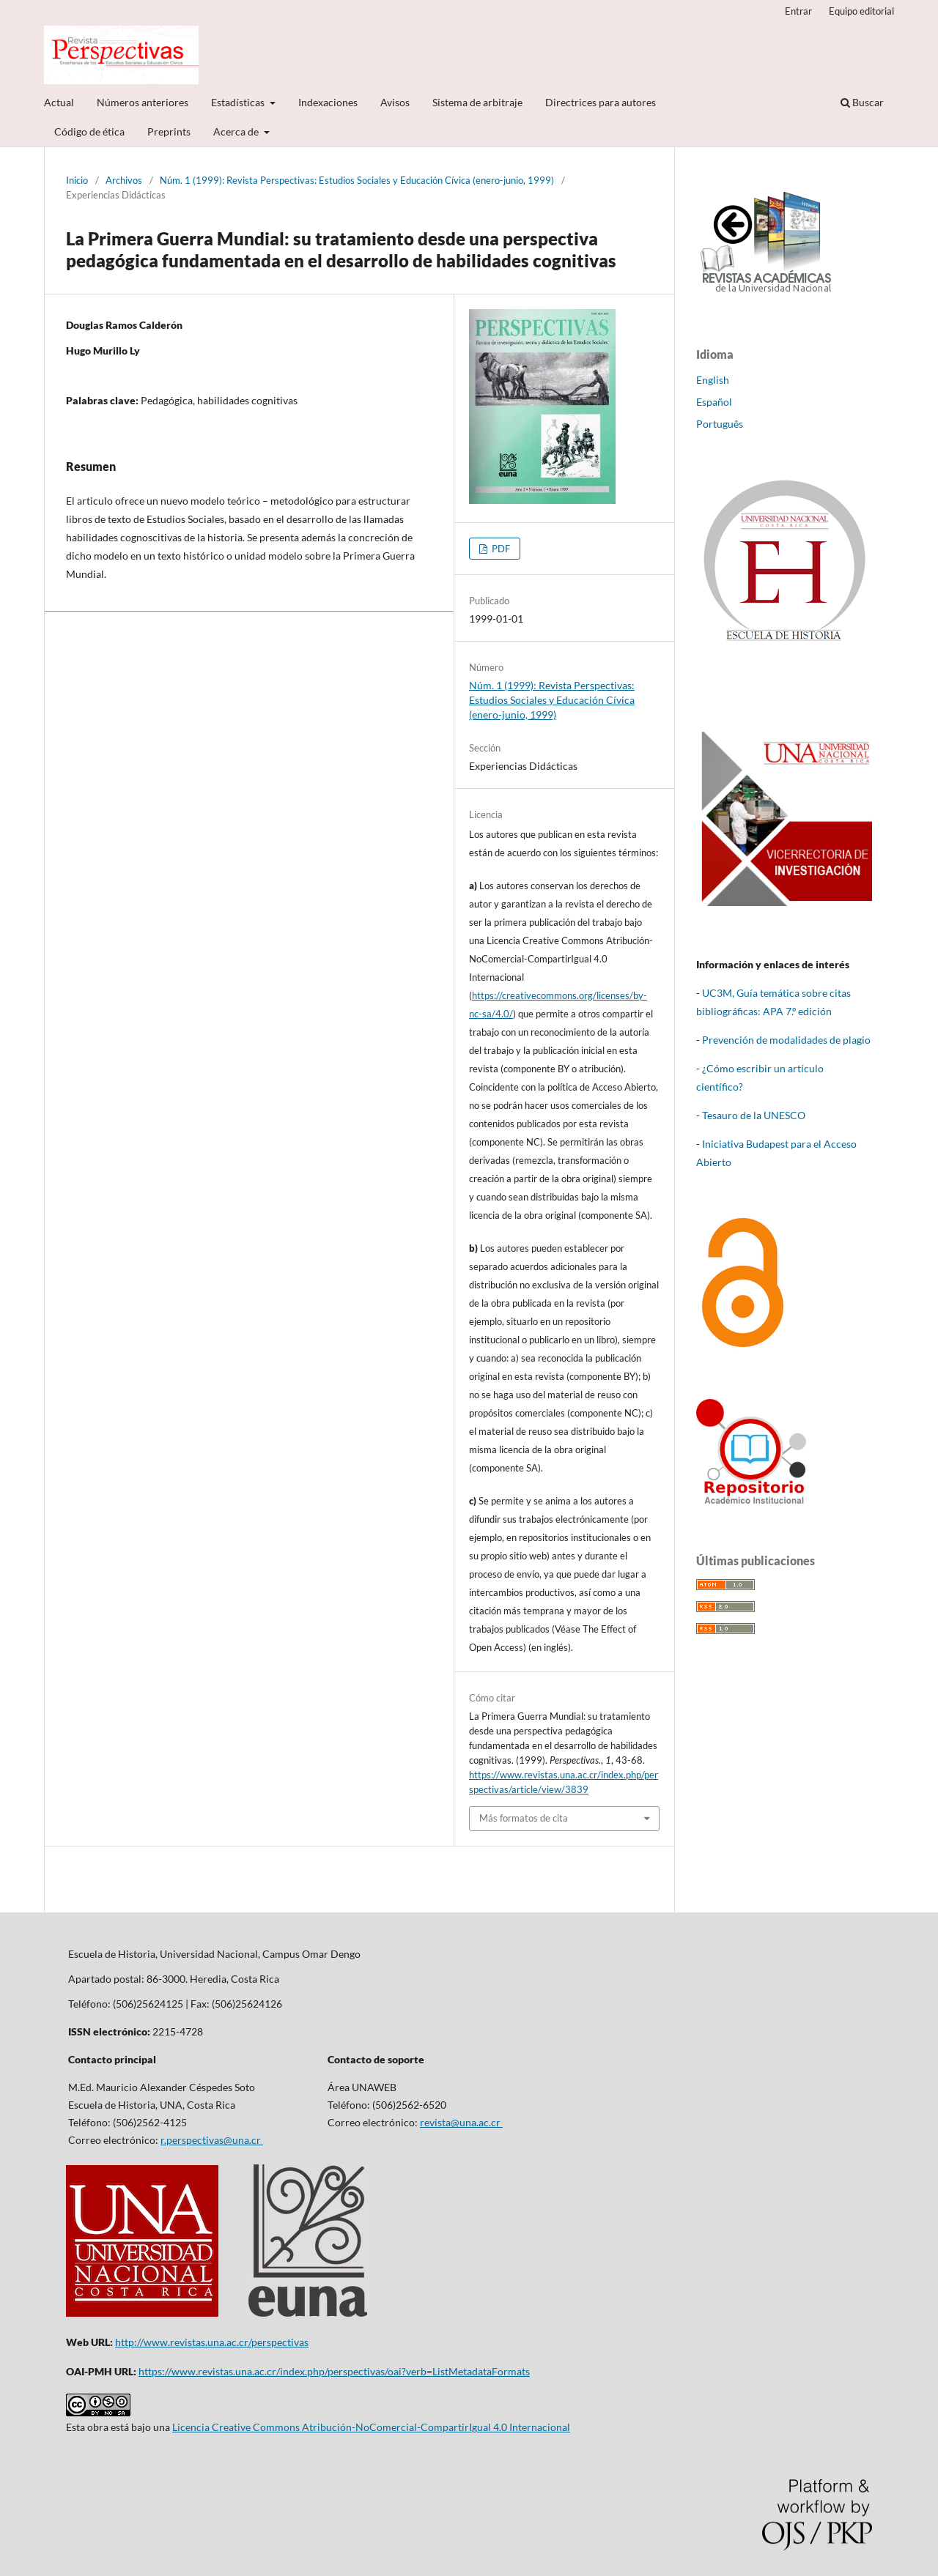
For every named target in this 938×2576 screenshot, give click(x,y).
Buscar (862, 102)
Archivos (124, 180)
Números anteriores (142, 102)
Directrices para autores (600, 102)
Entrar (798, 11)
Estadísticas (239, 102)
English (712, 380)
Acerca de (237, 131)
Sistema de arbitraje (477, 102)
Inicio (77, 180)
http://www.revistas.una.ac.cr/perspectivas (212, 2342)
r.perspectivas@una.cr (211, 2140)
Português (719, 423)
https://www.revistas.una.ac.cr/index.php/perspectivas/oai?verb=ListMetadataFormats (334, 2371)
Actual (59, 102)
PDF (500, 548)
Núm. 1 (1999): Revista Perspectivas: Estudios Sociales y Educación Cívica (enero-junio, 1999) (357, 180)
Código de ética (89, 131)
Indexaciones (328, 102)
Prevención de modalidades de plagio (786, 1039)
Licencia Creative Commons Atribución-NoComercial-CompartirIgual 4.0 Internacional (371, 2427)
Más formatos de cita (523, 1818)
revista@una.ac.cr (461, 2122)
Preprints (169, 131)
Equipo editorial (861, 11)
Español (714, 402)
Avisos (395, 102)
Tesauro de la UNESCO (753, 1115)
